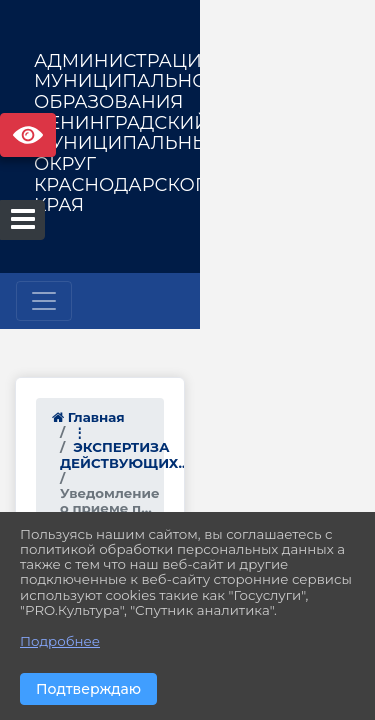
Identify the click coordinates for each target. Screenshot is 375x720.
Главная (88, 417)
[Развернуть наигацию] (44, 301)
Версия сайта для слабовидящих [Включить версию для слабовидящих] (28, 135)
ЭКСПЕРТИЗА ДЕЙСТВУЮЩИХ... (187, 432)
